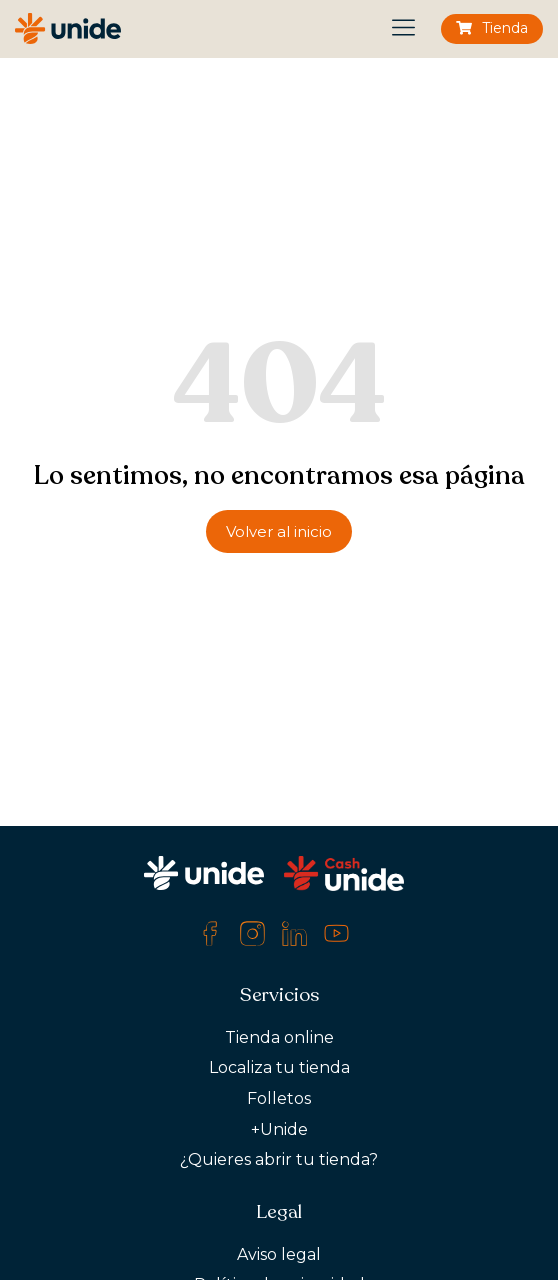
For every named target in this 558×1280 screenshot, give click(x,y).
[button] (404, 29)
